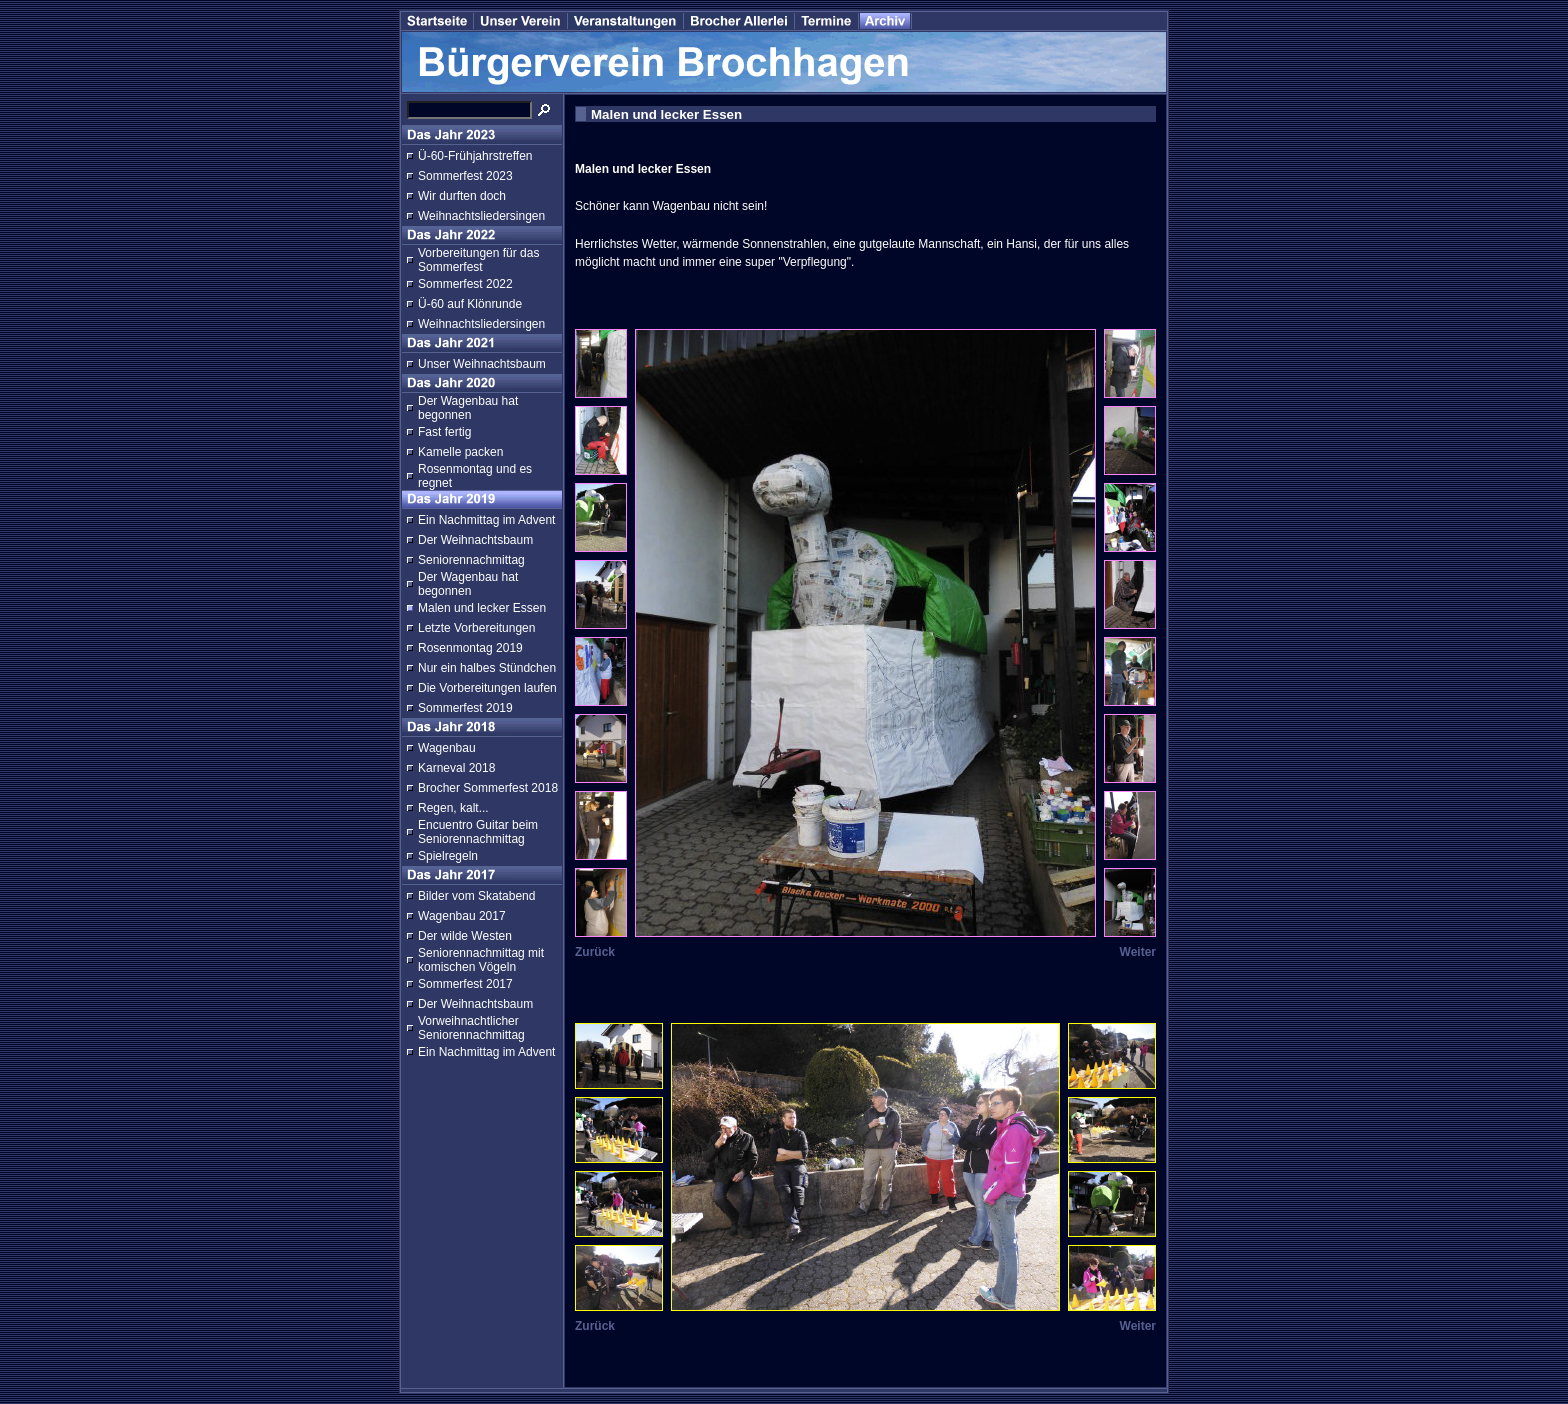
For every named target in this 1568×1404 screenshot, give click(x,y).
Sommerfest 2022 (465, 284)
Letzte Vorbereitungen (476, 628)
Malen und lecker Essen (482, 608)
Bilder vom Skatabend (476, 896)
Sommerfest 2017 (465, 984)
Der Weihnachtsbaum (475, 540)
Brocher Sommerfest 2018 (488, 788)
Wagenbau (447, 748)
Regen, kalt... (453, 808)
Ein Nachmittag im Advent (486, 520)
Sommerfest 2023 (465, 176)
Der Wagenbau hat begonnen (468, 408)
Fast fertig (444, 432)
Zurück (595, 952)
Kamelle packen (460, 452)
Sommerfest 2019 (465, 708)
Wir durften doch (462, 196)
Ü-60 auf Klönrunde (470, 304)
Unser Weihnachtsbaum (482, 364)
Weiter (1138, 952)
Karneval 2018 (456, 768)
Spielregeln (448, 856)
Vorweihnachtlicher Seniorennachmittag (471, 1028)
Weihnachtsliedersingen (481, 216)
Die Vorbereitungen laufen (487, 688)
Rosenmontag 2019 (470, 648)
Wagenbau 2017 (462, 916)
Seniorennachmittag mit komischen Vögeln (481, 960)
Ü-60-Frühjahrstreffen (475, 156)
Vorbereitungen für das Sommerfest (478, 260)
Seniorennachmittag (471, 560)
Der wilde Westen (465, 936)
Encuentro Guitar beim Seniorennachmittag (478, 832)
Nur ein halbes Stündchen (487, 668)
